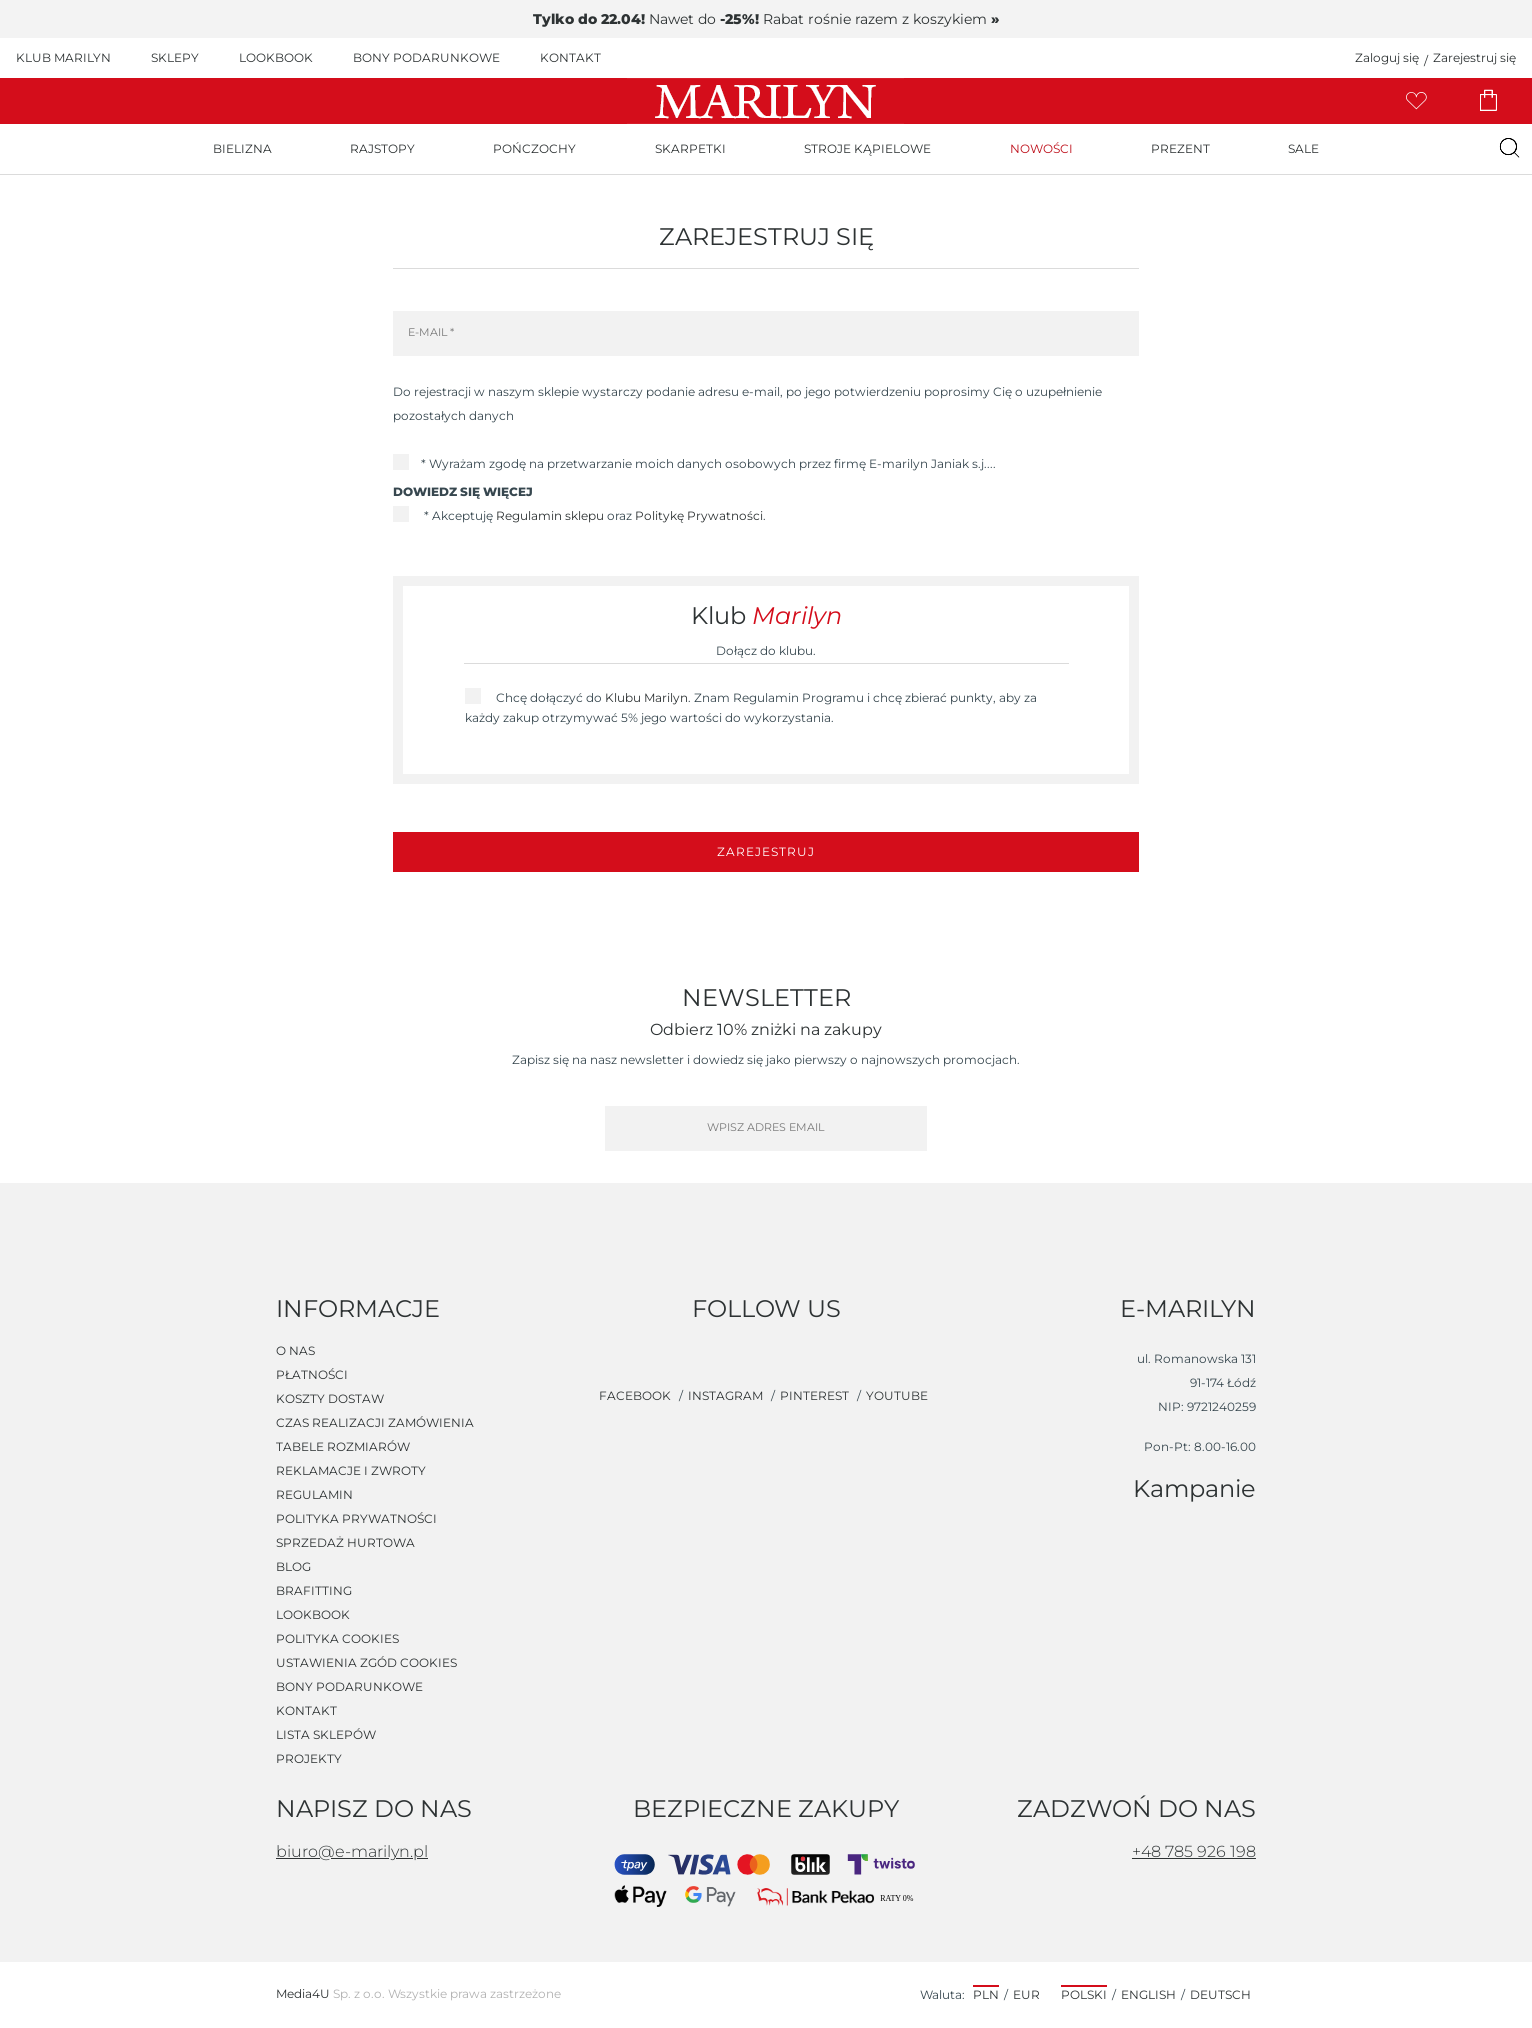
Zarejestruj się (1474, 57)
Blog (293, 1567)
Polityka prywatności (356, 1519)
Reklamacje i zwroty (351, 1471)
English (1148, 1994)
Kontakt (306, 1711)
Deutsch (1220, 1994)
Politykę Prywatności (699, 515)
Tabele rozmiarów (343, 1447)
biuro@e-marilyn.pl (352, 1851)
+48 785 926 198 (1194, 1851)
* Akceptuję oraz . (593, 515)
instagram (727, 1395)
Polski (1084, 1994)
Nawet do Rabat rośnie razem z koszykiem (766, 19)
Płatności (312, 1375)
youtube (897, 1395)
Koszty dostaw (330, 1399)
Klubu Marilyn (646, 697)
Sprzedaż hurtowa (345, 1543)
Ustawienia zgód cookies (366, 1663)
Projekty (309, 1759)
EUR (1026, 1994)
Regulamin (314, 1495)
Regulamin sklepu (550, 515)
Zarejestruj (766, 851)
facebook (636, 1395)
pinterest (816, 1395)
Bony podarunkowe (349, 1687)
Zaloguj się (1387, 57)
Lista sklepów (326, 1735)
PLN (986, 1994)
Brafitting (314, 1591)
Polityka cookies (337, 1639)
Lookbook (313, 1615)
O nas (295, 1351)
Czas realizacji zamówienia (375, 1423)
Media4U (303, 1993)
